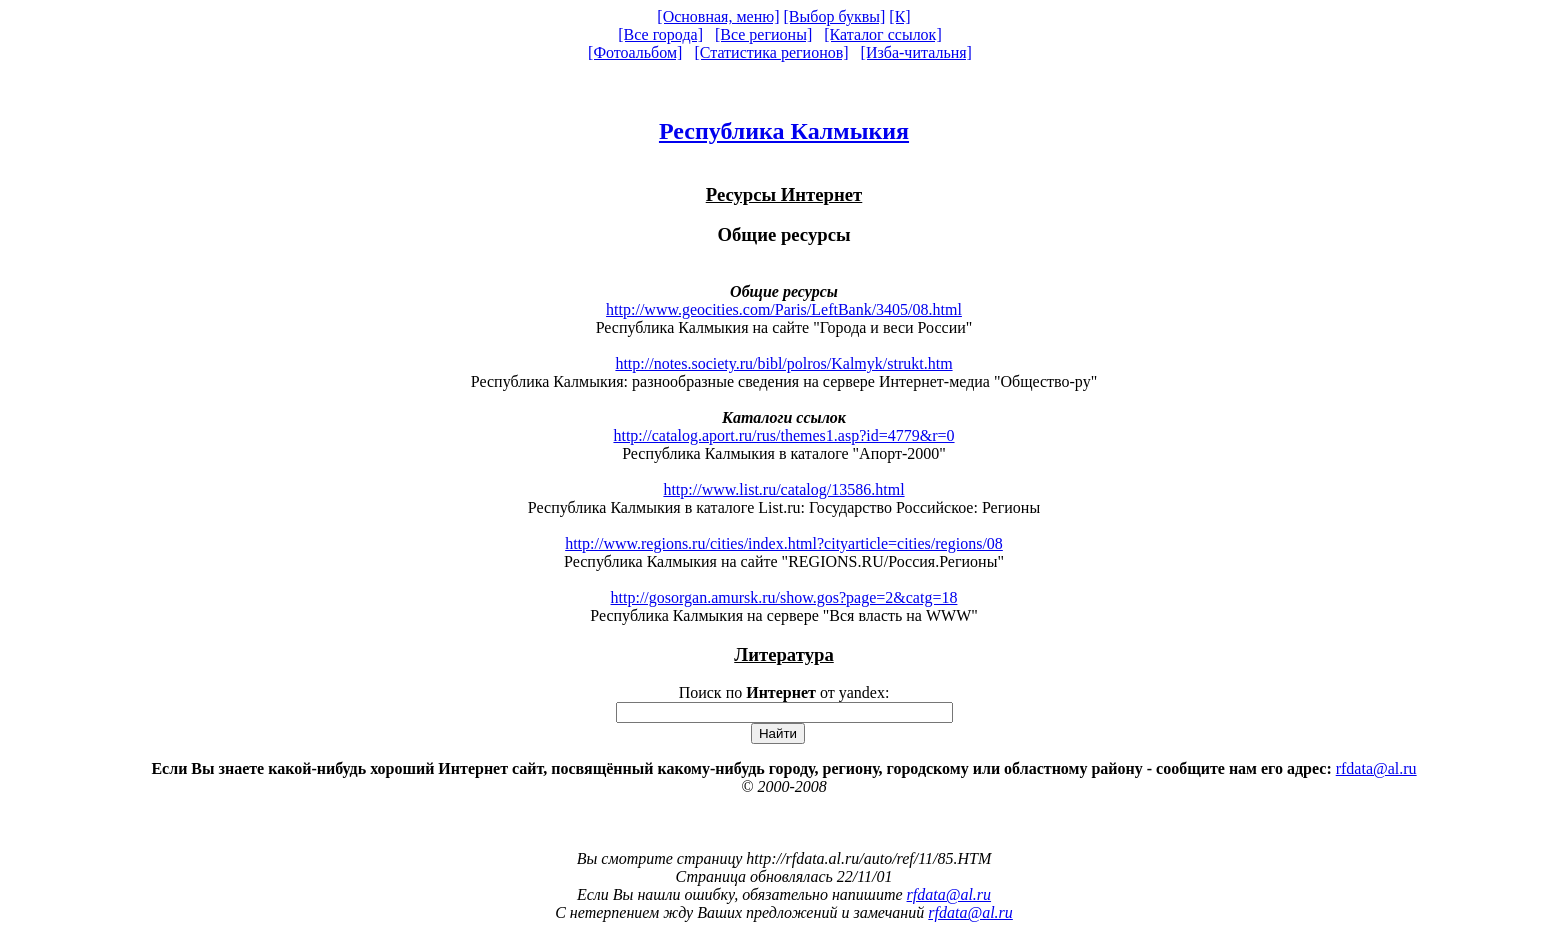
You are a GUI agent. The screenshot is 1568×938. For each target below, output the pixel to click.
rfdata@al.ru (1376, 768)
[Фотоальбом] (635, 52)
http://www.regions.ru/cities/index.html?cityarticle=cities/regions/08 (784, 543)
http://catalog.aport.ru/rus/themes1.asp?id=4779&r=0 (783, 435)
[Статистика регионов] (771, 52)
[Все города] (660, 34)
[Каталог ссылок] (883, 34)
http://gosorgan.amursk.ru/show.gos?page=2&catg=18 (784, 597)
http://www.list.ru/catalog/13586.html (783, 489)
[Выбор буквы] (835, 16)
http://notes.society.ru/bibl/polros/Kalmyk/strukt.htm (783, 363)
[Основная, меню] (718, 16)
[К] (899, 16)
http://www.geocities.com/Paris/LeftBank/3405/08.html (784, 309)
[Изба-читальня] (916, 52)
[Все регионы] (763, 34)
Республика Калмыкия (784, 131)
